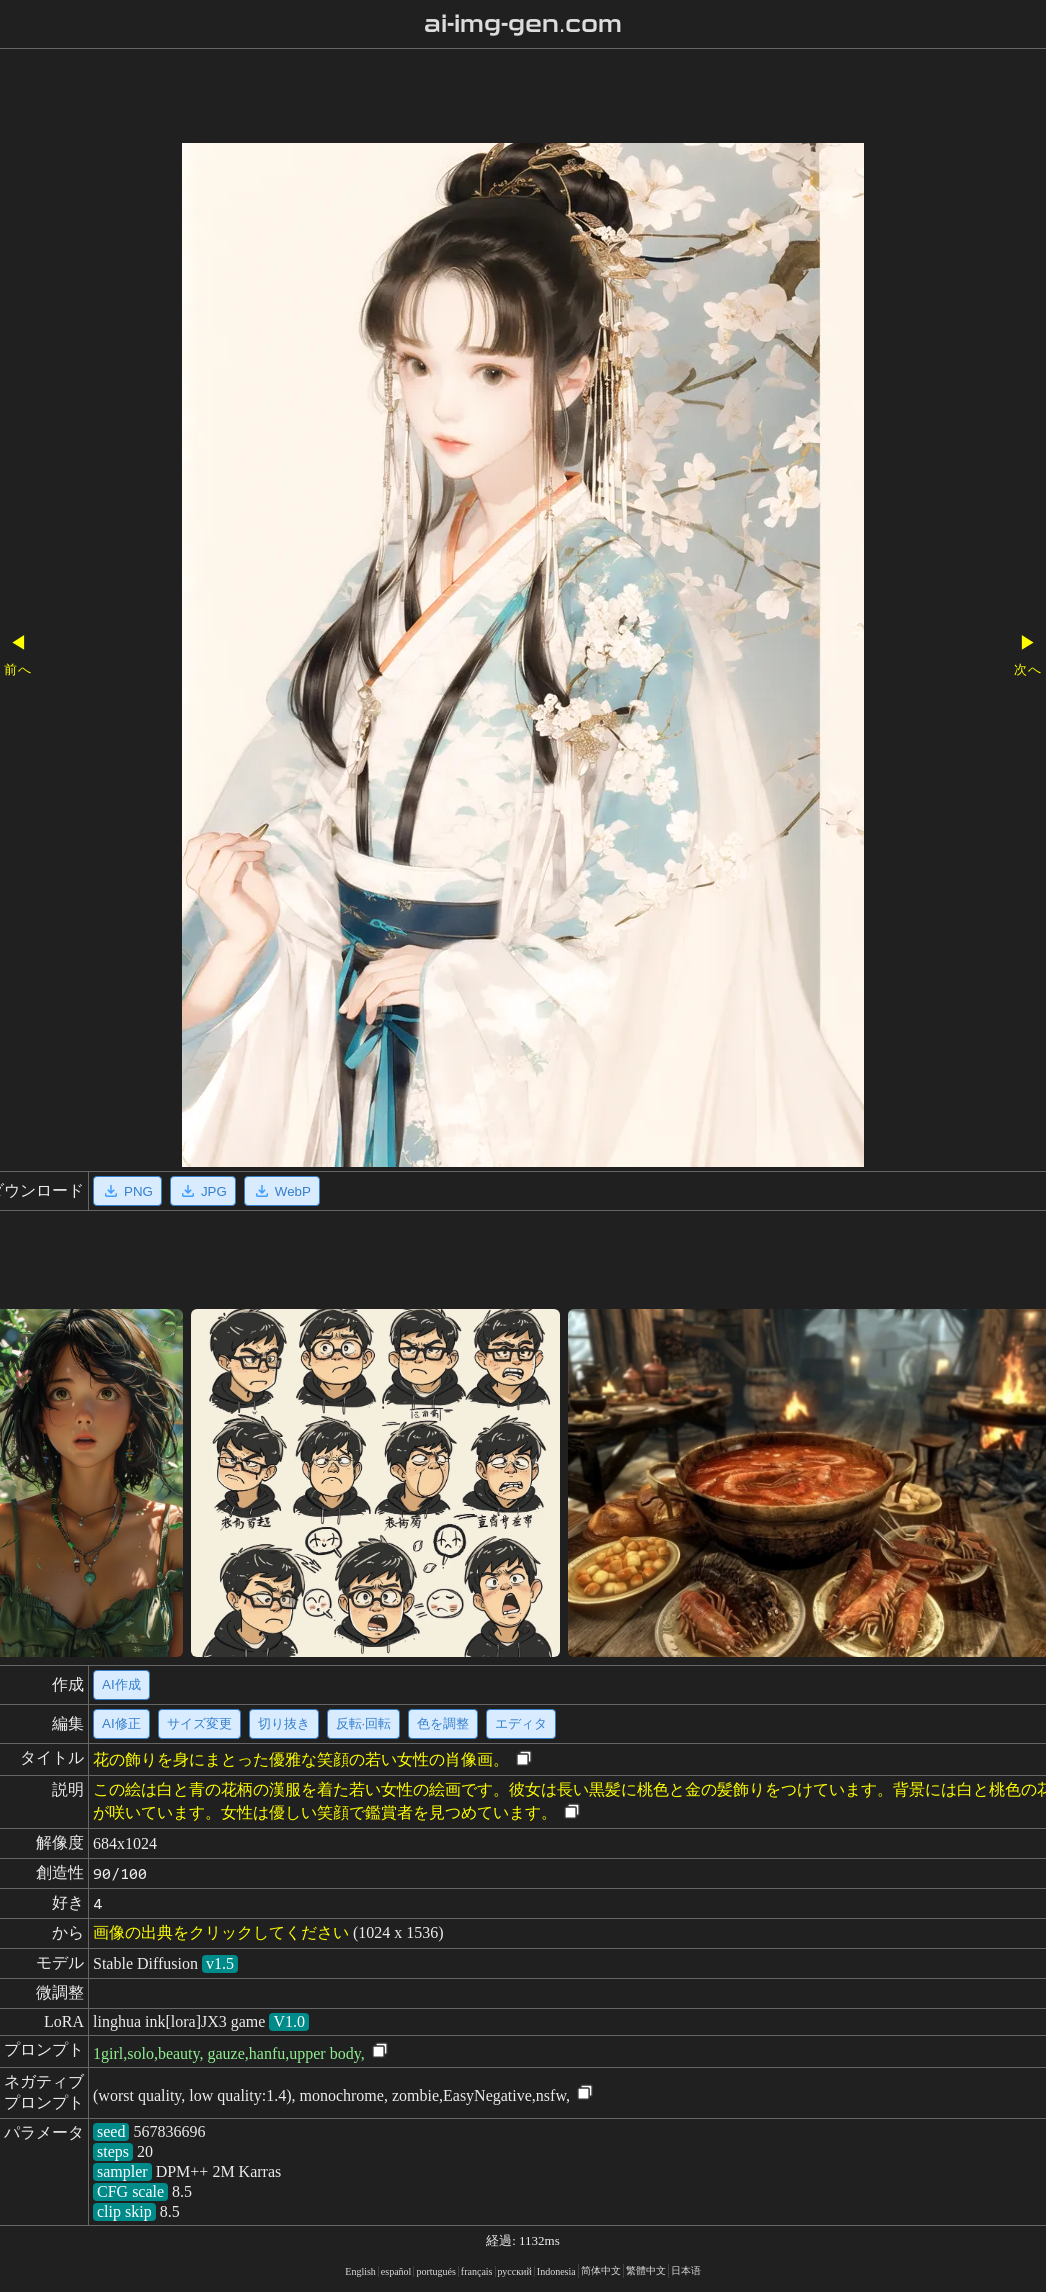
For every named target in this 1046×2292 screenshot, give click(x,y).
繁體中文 (646, 2270)
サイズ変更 (199, 1723)
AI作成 (121, 1684)
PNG (127, 1191)
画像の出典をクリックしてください (221, 1932)
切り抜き (284, 1723)
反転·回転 (364, 1723)
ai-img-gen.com (523, 24)
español (396, 2271)
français (477, 2271)
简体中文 (601, 2270)
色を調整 (443, 1723)
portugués (435, 2271)
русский (515, 2271)
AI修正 (121, 1723)
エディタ (521, 1723)
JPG (203, 1191)
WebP (282, 1191)
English (360, 2271)
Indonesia (556, 2271)
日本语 (686, 2270)
